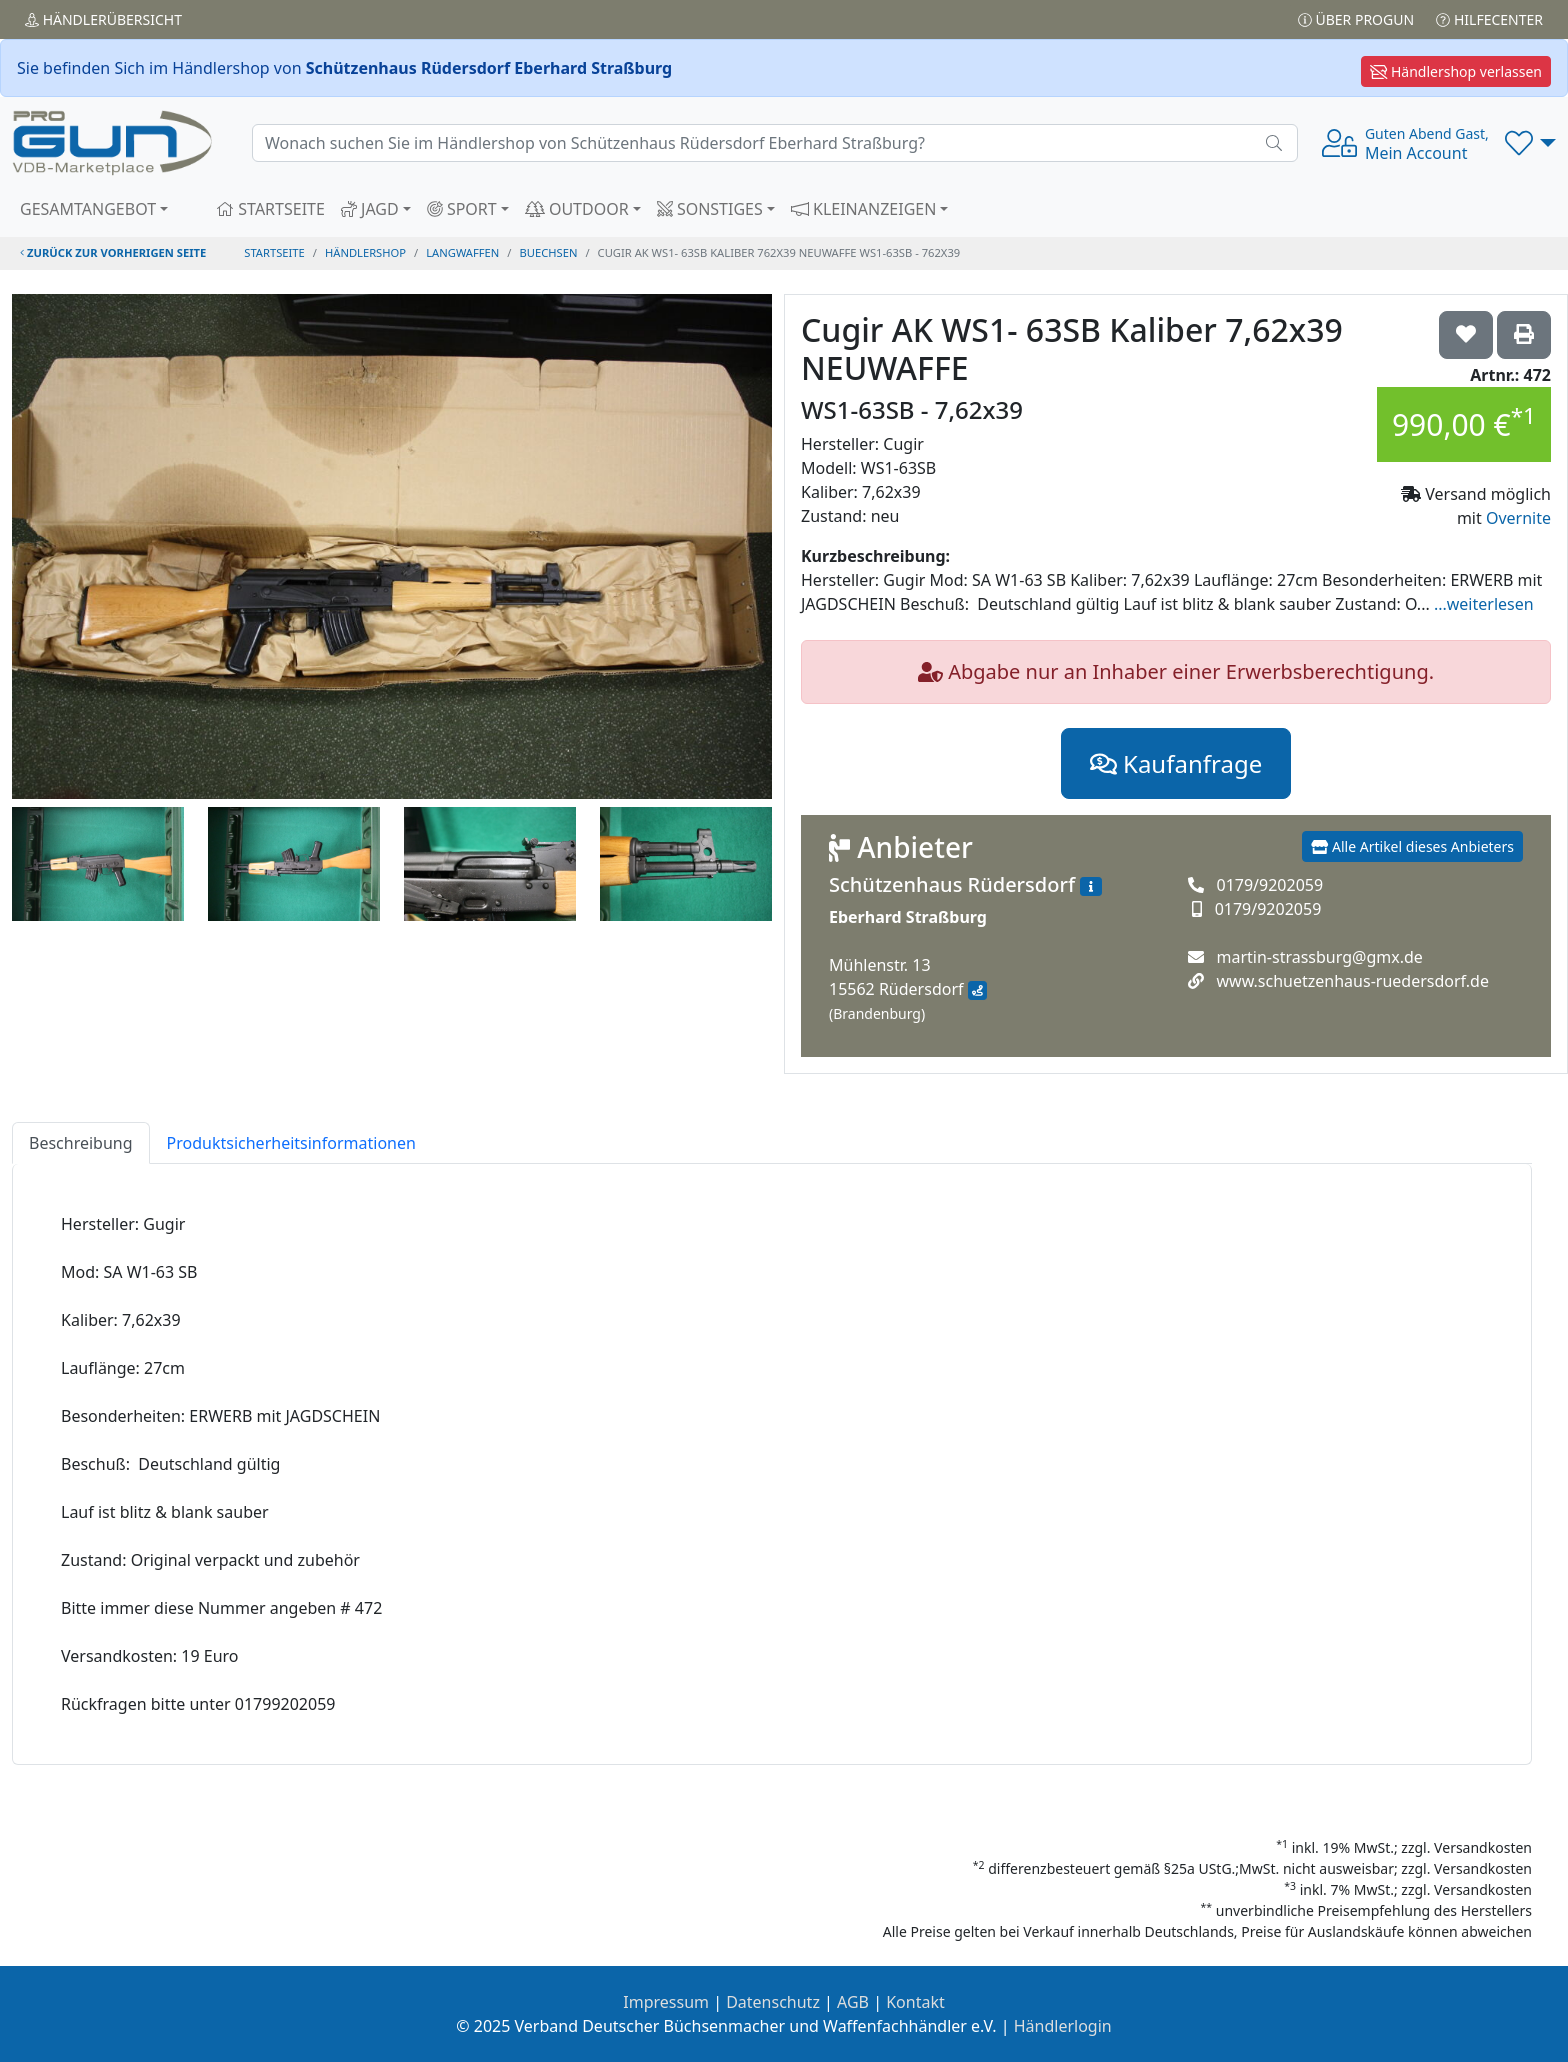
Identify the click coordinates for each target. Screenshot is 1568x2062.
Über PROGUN (1356, 19)
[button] (1530, 143)
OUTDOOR (577, 209)
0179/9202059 (1269, 885)
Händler (103, 19)
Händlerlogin (1063, 2026)
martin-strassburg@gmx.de (1319, 957)
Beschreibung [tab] (81, 1143)
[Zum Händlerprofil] (1091, 887)
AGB (853, 2002)
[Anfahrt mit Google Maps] (977, 991)
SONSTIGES (710, 209)
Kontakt (915, 2002)
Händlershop (365, 252)
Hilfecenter (1489, 19)
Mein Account (1427, 144)
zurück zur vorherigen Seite (113, 252)
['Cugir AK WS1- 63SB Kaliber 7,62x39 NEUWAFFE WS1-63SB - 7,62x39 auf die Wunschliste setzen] (1466, 335)
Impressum (666, 2002)
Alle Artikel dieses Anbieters (1412, 846)
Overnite (1518, 518)
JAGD (370, 209)
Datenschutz (773, 2002)
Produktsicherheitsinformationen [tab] (291, 1143)
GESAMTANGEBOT (88, 209)
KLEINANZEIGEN (864, 209)
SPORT (462, 209)
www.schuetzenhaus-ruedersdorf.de (1352, 981)
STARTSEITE (270, 209)
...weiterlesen (1484, 604)
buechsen (549, 252)
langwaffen (462, 252)
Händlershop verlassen (1456, 71)
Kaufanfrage (1176, 763)
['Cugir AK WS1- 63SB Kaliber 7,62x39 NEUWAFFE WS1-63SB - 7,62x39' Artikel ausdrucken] (1524, 335)
